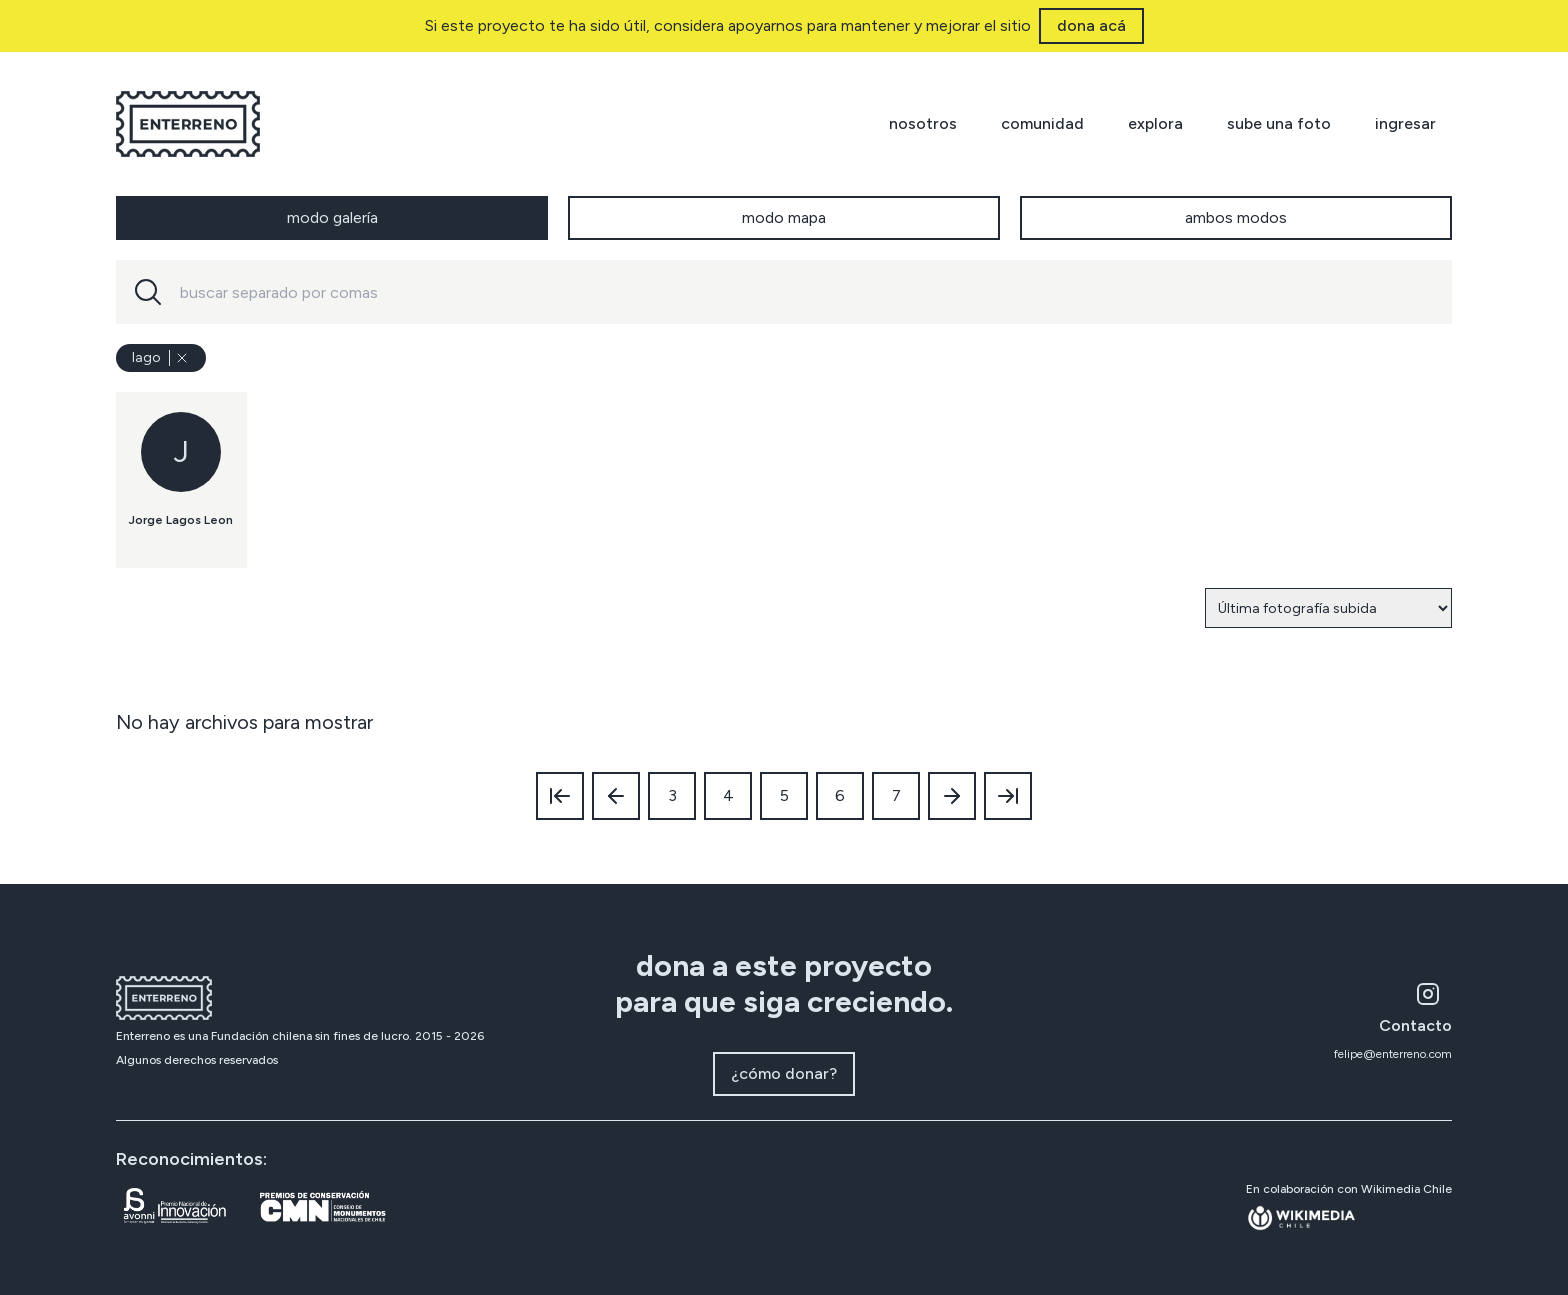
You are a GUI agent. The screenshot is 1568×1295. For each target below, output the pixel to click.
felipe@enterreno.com (1393, 1054)
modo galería (332, 217)
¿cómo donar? (784, 1073)
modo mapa (784, 217)
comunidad (1042, 123)
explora (1155, 123)
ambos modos (1236, 217)
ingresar (1405, 123)
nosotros (923, 123)
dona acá (1091, 25)
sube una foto (1279, 123)
